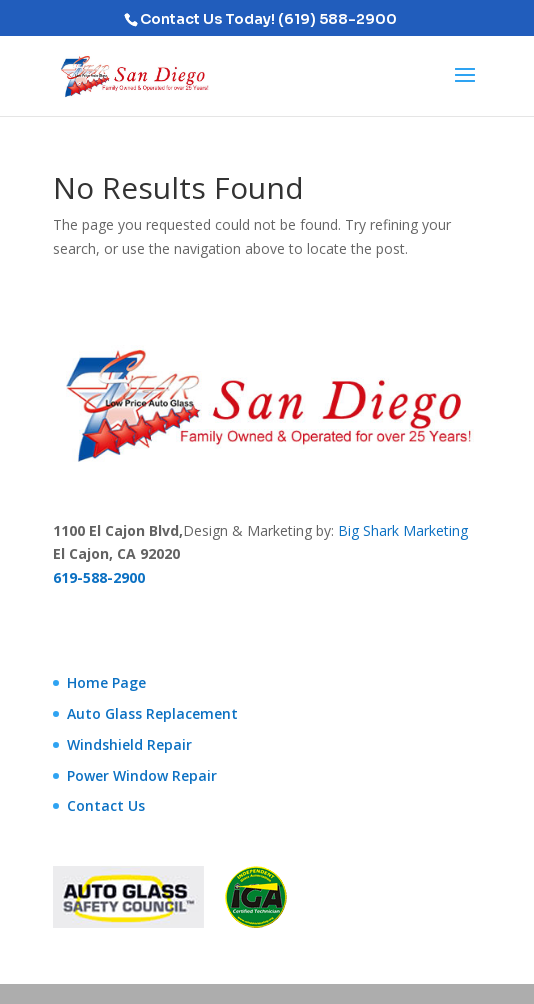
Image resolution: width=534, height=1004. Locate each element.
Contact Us (106, 805)
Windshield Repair (129, 744)
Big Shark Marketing (403, 530)
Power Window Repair (142, 775)
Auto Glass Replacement (152, 713)
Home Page (106, 682)
